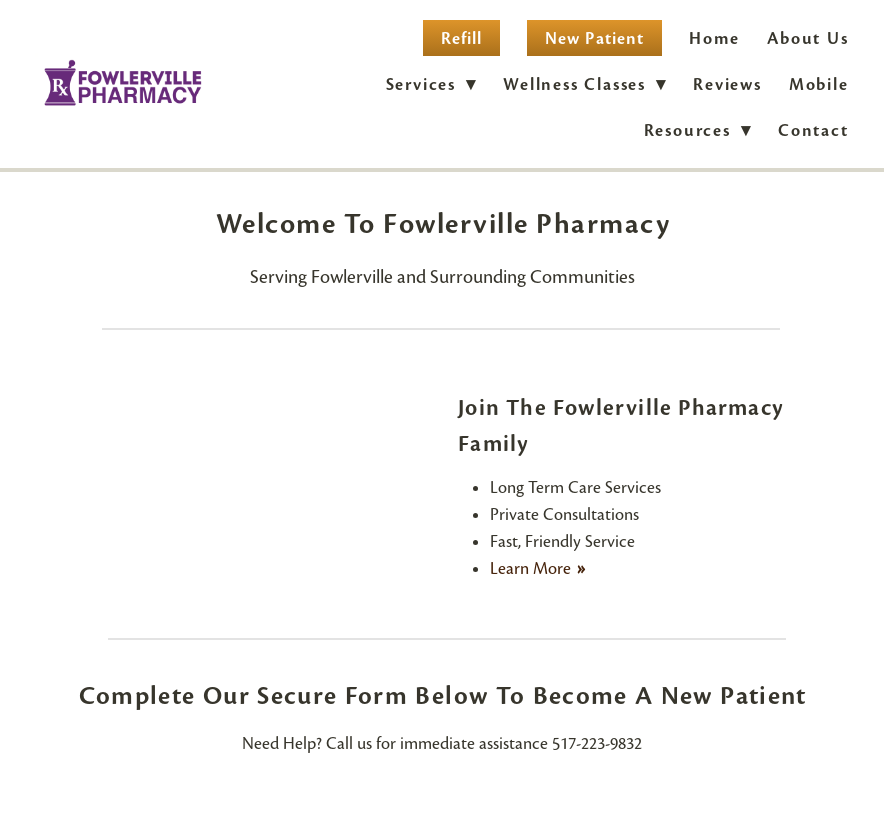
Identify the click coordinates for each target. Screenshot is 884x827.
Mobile (819, 84)
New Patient (594, 38)
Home (714, 38)
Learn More (532, 568)
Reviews (727, 84)
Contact (813, 130)
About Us (807, 38)
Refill (461, 38)
